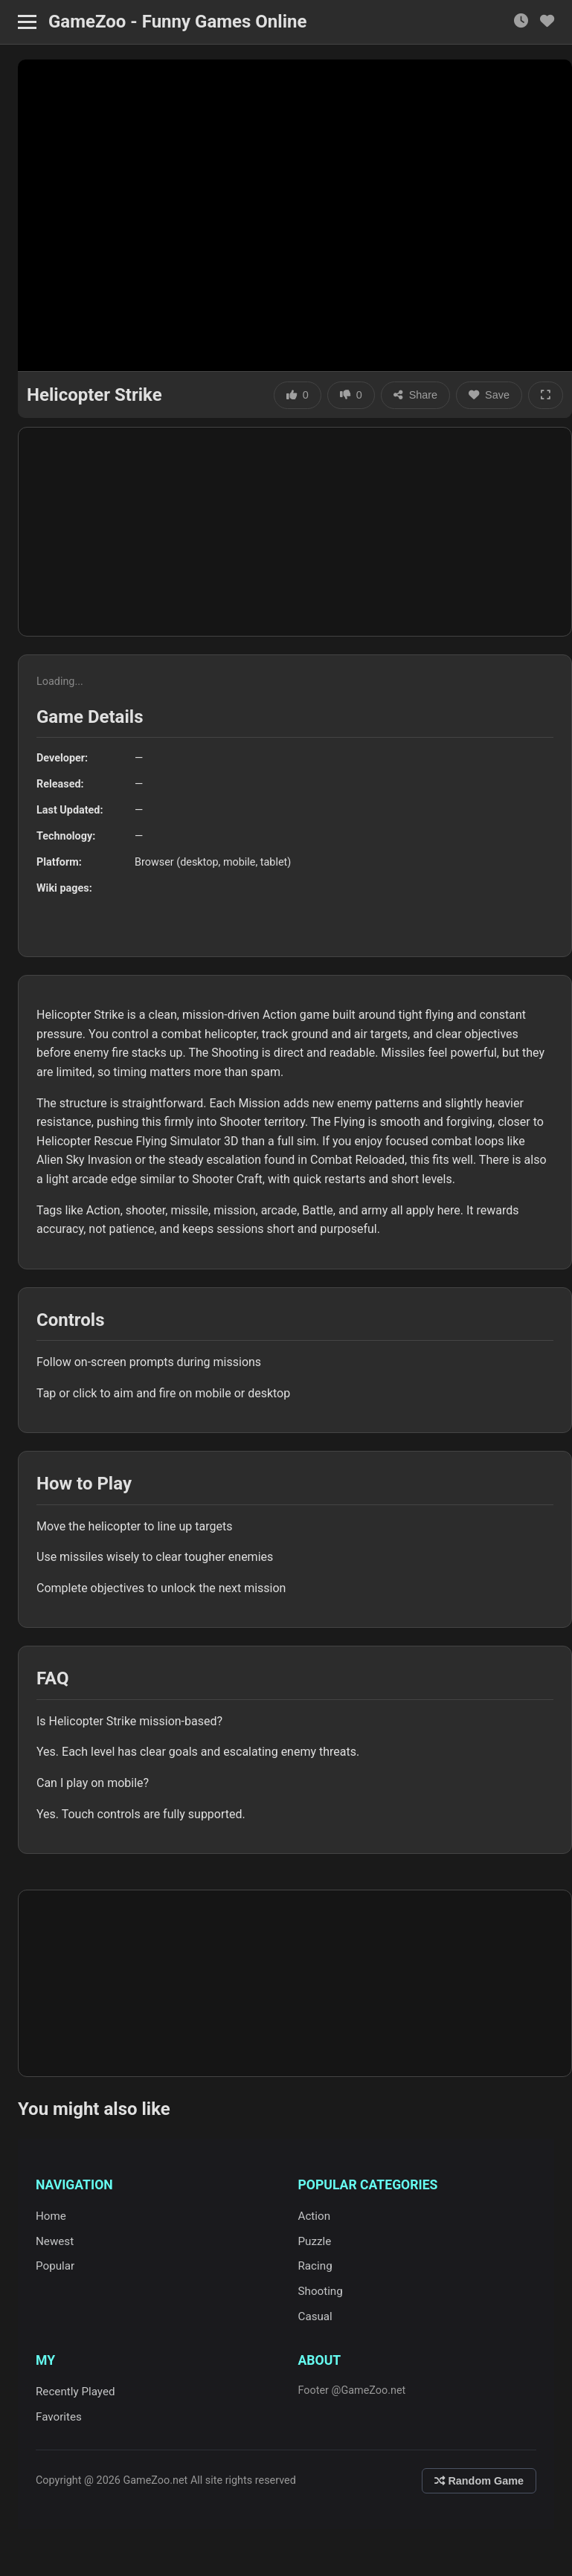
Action (314, 2216)
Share (415, 395)
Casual (315, 2316)
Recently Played (75, 2391)
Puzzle (315, 2241)
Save (489, 395)
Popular (55, 2266)
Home (51, 2216)
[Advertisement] (295, 532)
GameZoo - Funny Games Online (177, 21)
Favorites (59, 2417)
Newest (55, 2241)
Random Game (479, 2481)
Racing (315, 2266)
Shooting (320, 2291)
